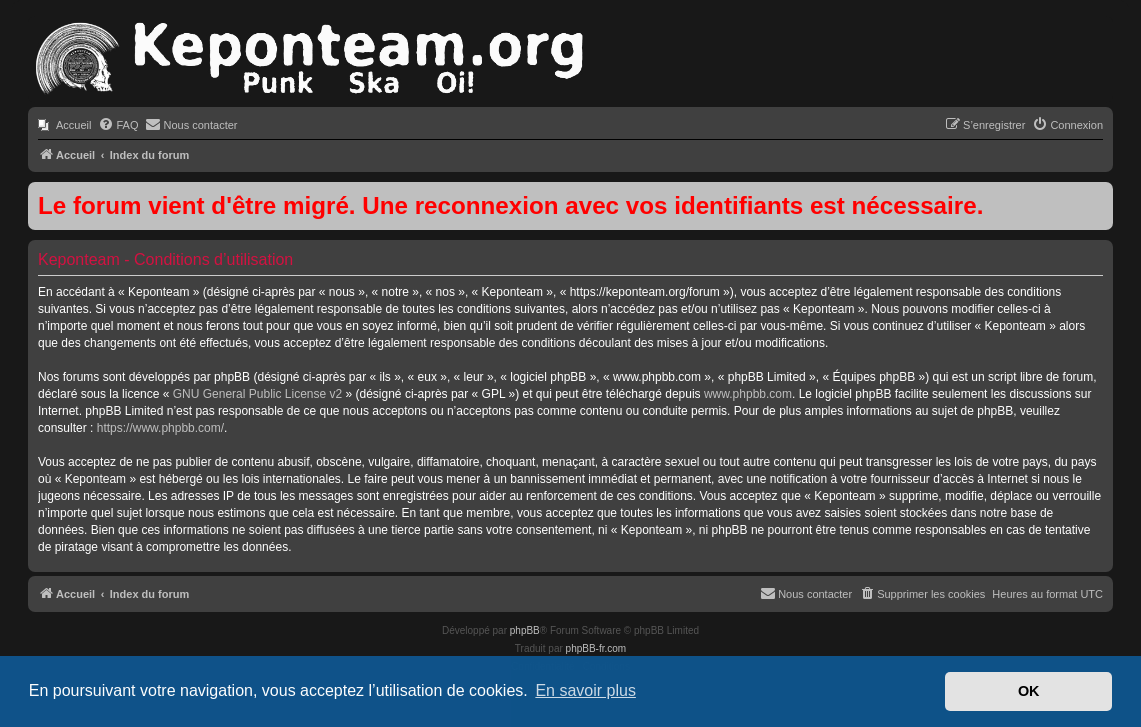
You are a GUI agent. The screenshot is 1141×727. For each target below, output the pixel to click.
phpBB (525, 630)
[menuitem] (64, 125)
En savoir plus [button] (585, 690)
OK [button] (1029, 691)
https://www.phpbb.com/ (160, 428)
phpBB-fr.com (596, 648)
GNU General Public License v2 (257, 394)
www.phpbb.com (748, 394)
